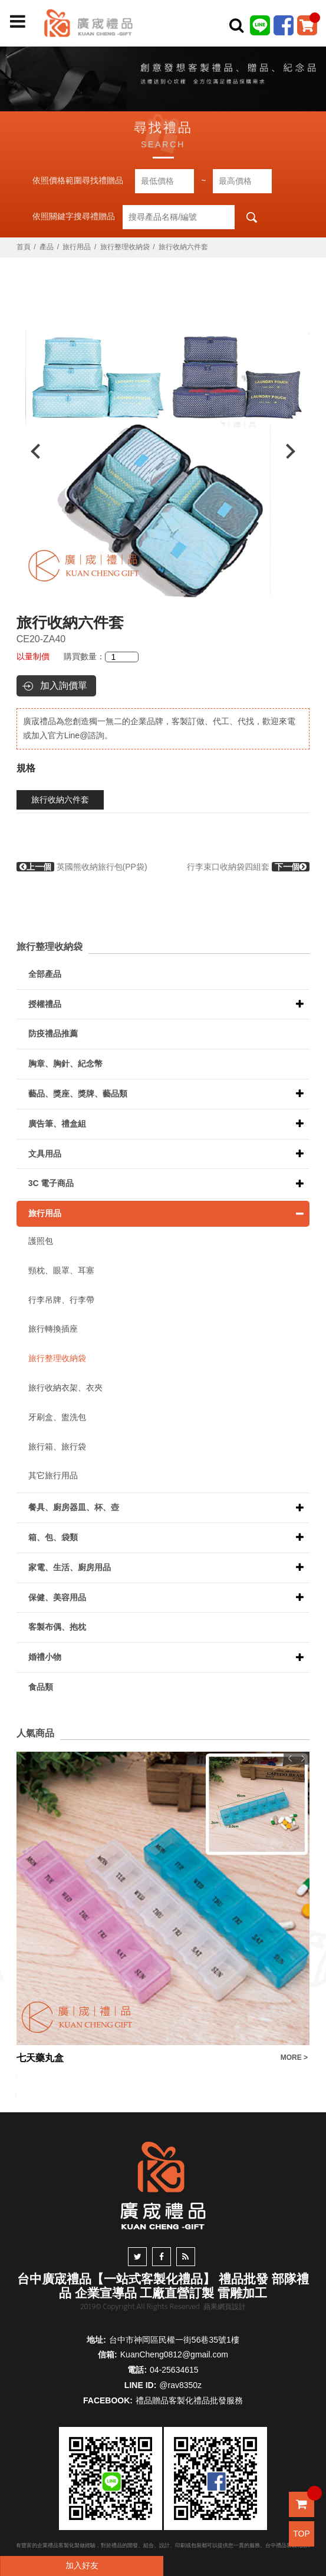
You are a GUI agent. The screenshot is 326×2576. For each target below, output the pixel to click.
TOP (301, 2533)
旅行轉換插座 (53, 1328)
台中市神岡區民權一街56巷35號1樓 (174, 2339)
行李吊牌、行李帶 (61, 1299)
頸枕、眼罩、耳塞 (61, 1270)
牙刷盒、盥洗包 (57, 1417)
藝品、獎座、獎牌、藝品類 (77, 1093)
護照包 (40, 1241)
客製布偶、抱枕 (57, 1627)
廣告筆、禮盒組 (57, 1123)
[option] (163, 451)
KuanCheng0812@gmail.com (174, 2354)
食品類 (40, 1687)
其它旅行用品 (53, 1475)
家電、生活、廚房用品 (69, 1567)
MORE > (294, 2057)
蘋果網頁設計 (224, 2306)
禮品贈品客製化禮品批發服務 (189, 2400)
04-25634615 (174, 2369)
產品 (46, 247)
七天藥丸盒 (40, 2058)
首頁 (24, 247)
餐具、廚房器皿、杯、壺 (73, 1507)
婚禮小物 (44, 1657)
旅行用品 (76, 247)
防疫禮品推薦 (53, 1033)
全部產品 (44, 974)
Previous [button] (30, 451)
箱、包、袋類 (53, 1537)
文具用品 (44, 1153)
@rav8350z (180, 2385)
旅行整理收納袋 (125, 247)
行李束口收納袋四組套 (248, 866)
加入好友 (81, 2565)
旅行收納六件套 (60, 799)
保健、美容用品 (57, 1597)
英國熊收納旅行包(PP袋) (82, 866)
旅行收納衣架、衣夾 (65, 1387)
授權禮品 (44, 1004)
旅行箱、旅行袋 (57, 1446)
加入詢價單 (63, 686)
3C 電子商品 (51, 1183)
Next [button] (296, 451)
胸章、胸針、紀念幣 (65, 1063)
